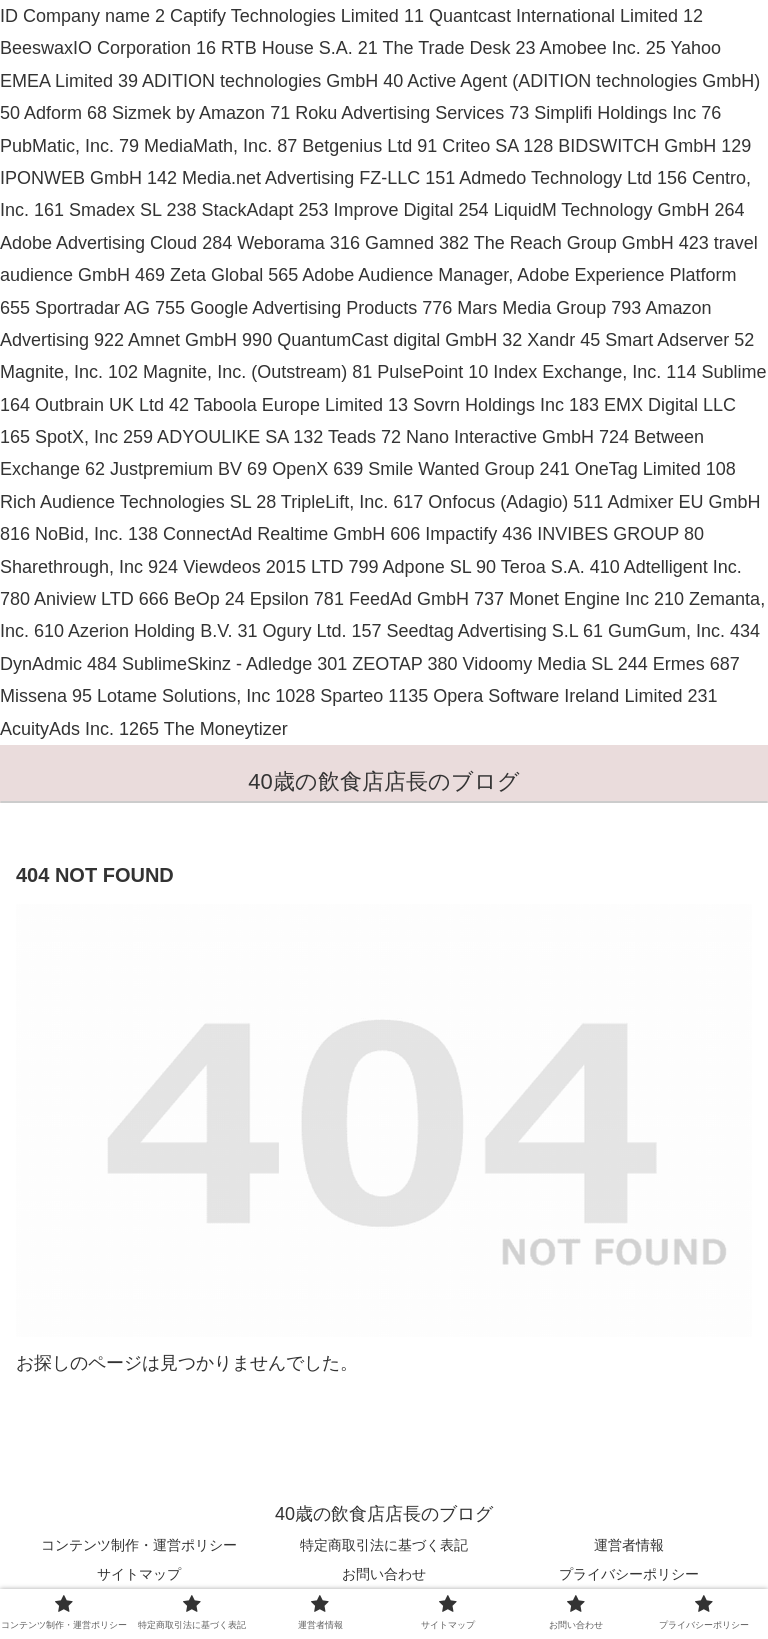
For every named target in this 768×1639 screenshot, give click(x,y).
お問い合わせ (384, 1574)
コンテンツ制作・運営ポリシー (139, 1545)
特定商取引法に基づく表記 (384, 1545)
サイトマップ (139, 1574)
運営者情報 (629, 1545)
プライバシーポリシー (629, 1574)
